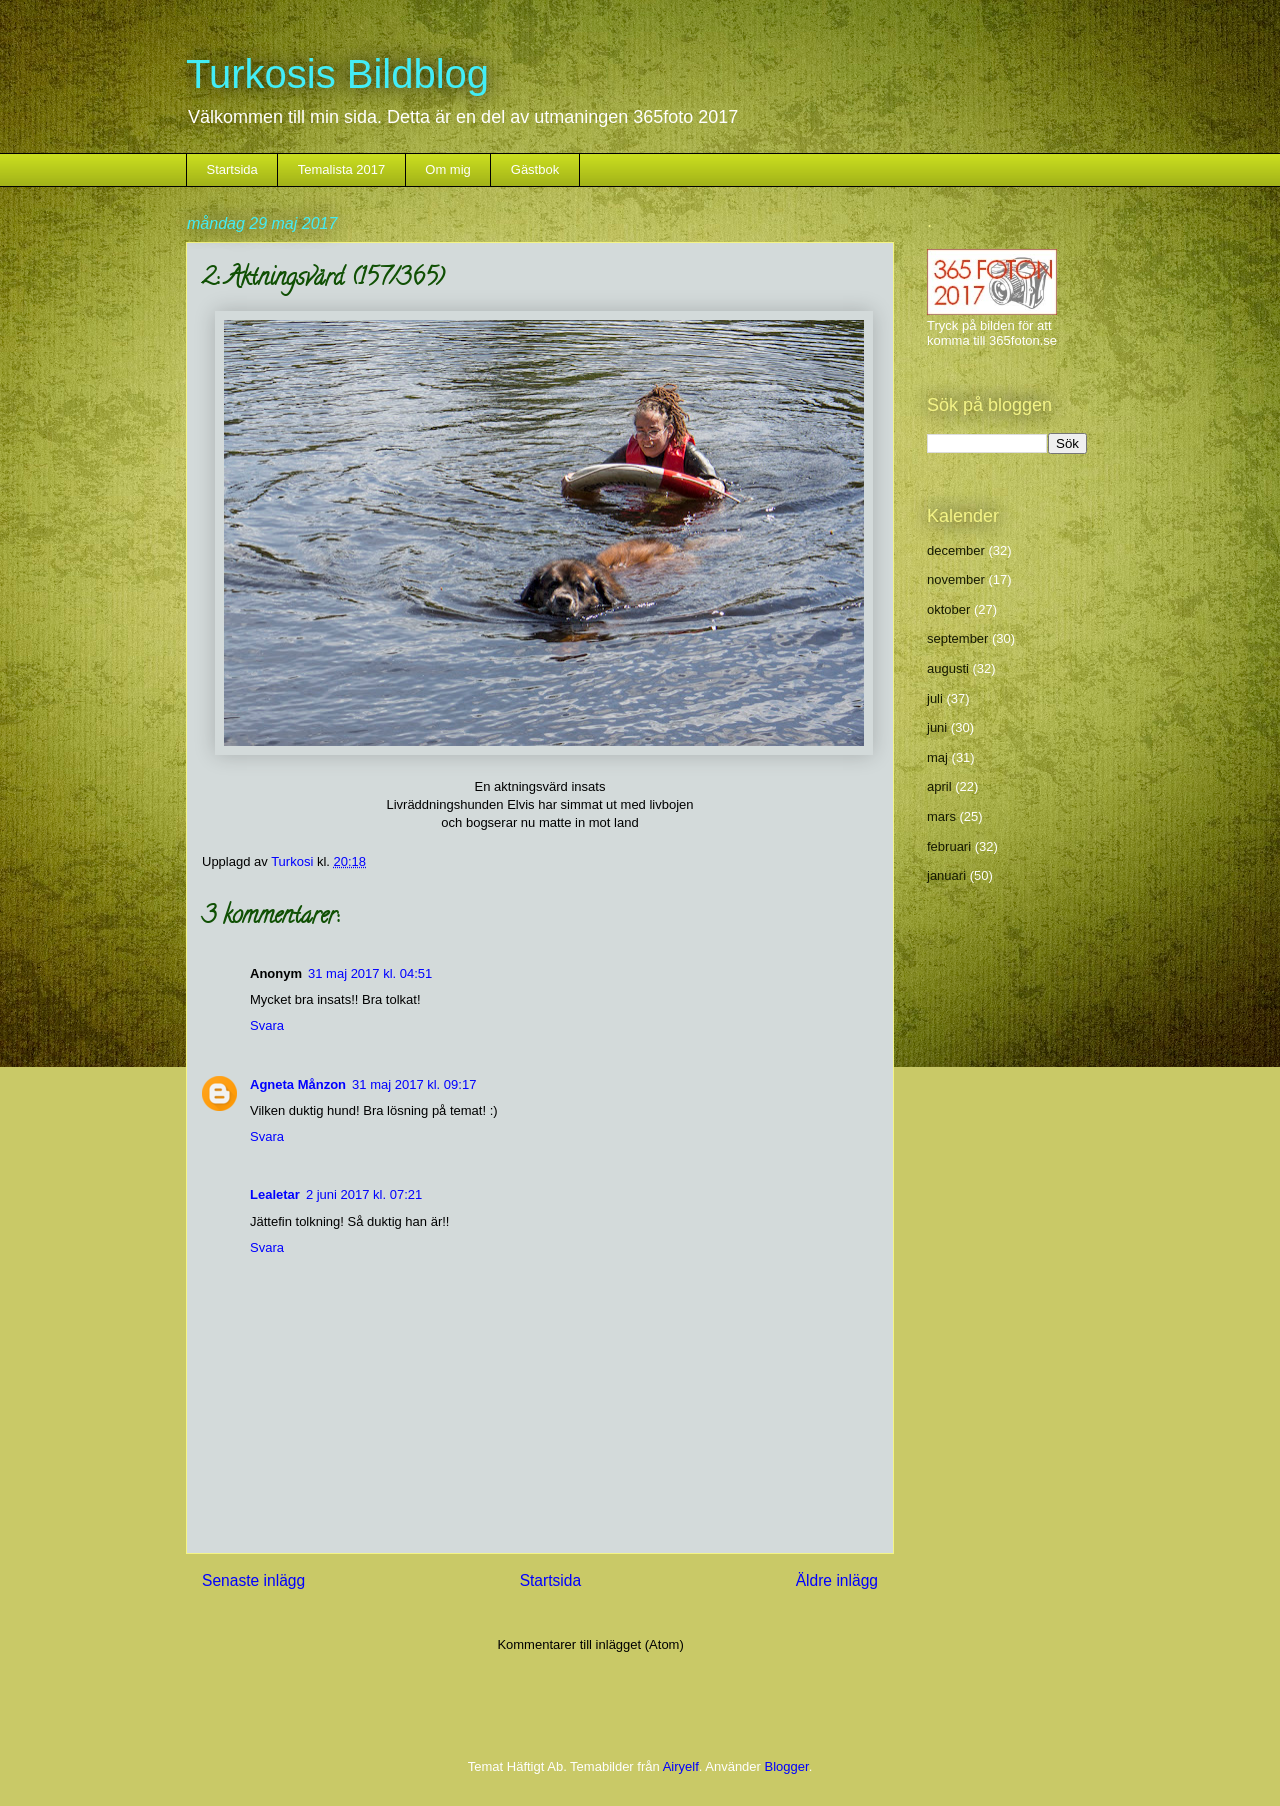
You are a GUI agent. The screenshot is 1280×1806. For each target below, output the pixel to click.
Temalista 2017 (341, 169)
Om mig (448, 169)
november (956, 579)
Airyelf (681, 1766)
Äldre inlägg (837, 1580)
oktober (948, 609)
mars (941, 816)
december (956, 550)
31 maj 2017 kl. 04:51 (370, 973)
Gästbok (535, 169)
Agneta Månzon (298, 1084)
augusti (948, 668)
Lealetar (275, 1194)
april (939, 786)
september (957, 638)
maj (937, 757)
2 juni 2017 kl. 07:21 (364, 1194)
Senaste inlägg (253, 1580)
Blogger (787, 1766)
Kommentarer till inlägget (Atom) (590, 1644)
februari (949, 846)
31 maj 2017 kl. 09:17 (414, 1084)
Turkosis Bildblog (337, 74)
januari (946, 875)
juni (937, 727)
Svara (267, 1025)
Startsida (232, 169)
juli (935, 698)
